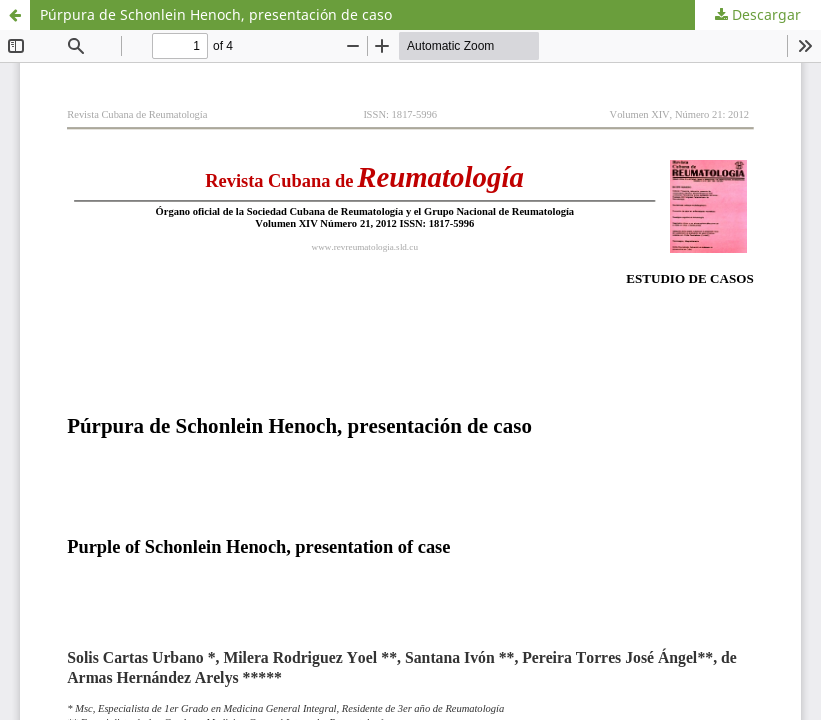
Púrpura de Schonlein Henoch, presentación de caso (216, 14)
